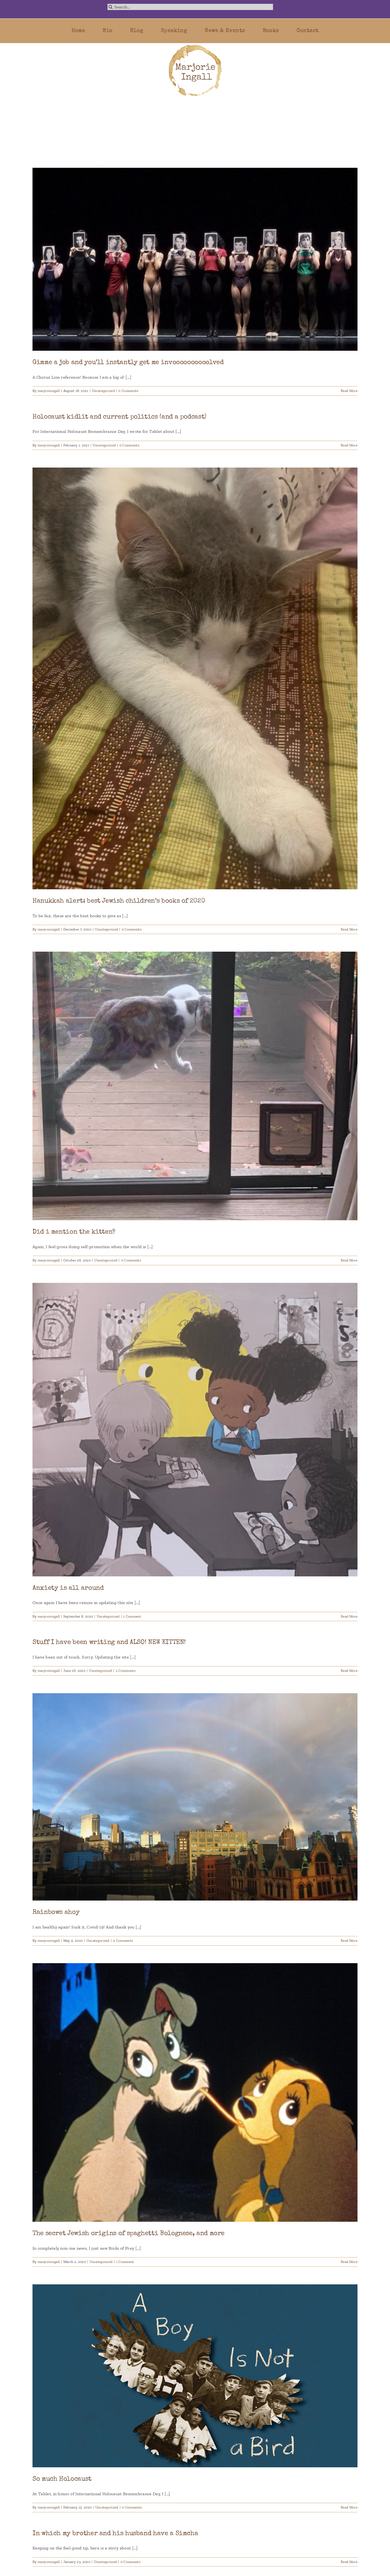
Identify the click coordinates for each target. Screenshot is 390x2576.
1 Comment (132, 1616)
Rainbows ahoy (55, 1912)
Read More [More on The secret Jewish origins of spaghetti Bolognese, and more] (349, 2262)
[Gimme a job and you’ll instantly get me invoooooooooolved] (195, 259)
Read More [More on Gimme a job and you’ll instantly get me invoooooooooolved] (349, 391)
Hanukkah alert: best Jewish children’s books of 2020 (118, 901)
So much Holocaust (62, 2479)
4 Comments (123, 1941)
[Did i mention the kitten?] (195, 1086)
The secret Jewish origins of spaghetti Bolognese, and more (128, 2233)
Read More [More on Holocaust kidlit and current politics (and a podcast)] (349, 445)
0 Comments (128, 391)
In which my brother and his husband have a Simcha (115, 2533)
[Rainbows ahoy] (195, 1797)
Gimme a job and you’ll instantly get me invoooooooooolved (127, 362)
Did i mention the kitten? (73, 1232)
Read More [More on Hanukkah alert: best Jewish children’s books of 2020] (349, 929)
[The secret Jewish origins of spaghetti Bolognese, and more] (195, 2092)
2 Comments (126, 1671)
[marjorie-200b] (195, 45)
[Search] (110, 7)
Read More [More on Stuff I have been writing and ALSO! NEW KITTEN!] (349, 1671)
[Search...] (190, 7)
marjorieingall (49, 391)
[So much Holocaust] (195, 2375)
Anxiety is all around (67, 1588)
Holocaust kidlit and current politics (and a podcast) (119, 417)
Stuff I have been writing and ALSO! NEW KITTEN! (109, 1642)
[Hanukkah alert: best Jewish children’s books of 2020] (195, 678)
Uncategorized (103, 391)
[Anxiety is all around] (195, 1429)
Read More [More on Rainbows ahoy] (349, 1941)
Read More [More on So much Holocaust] (349, 2507)
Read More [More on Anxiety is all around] (349, 1616)
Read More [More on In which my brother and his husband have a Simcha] (349, 2562)
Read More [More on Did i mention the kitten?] (349, 1260)
